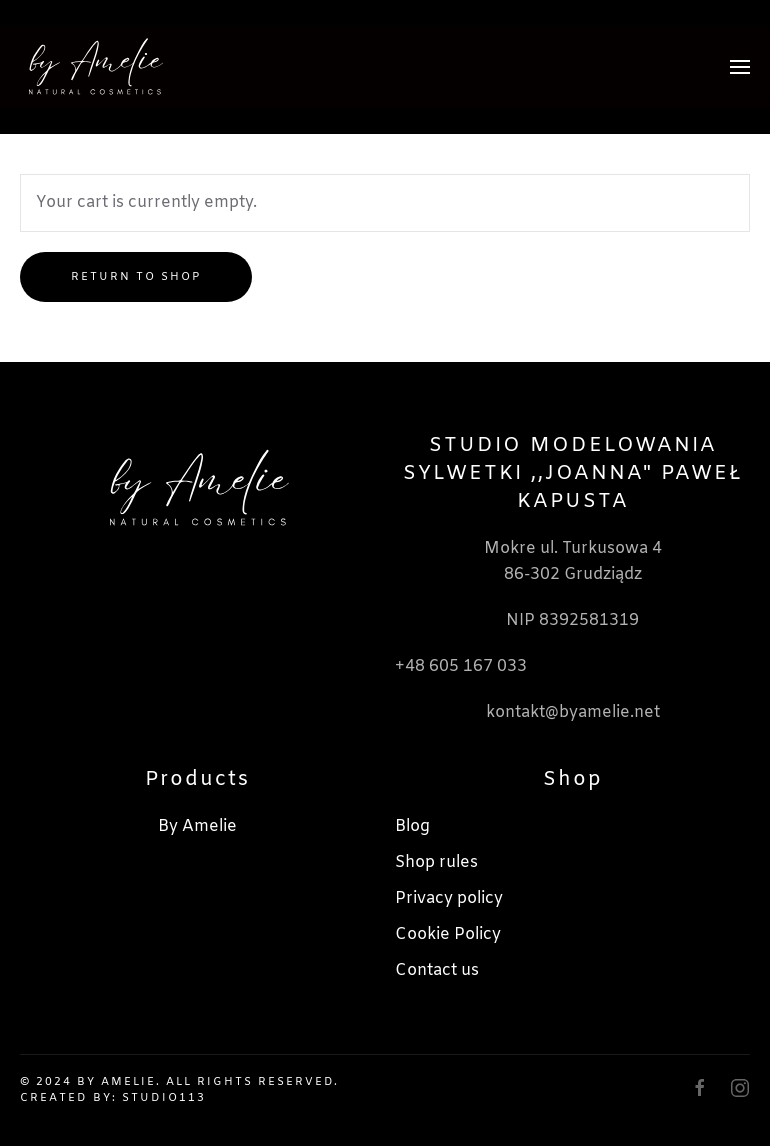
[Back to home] (95, 67)
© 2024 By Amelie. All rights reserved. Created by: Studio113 (179, 1089)
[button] (740, 67)
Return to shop (136, 277)
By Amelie (197, 826)
